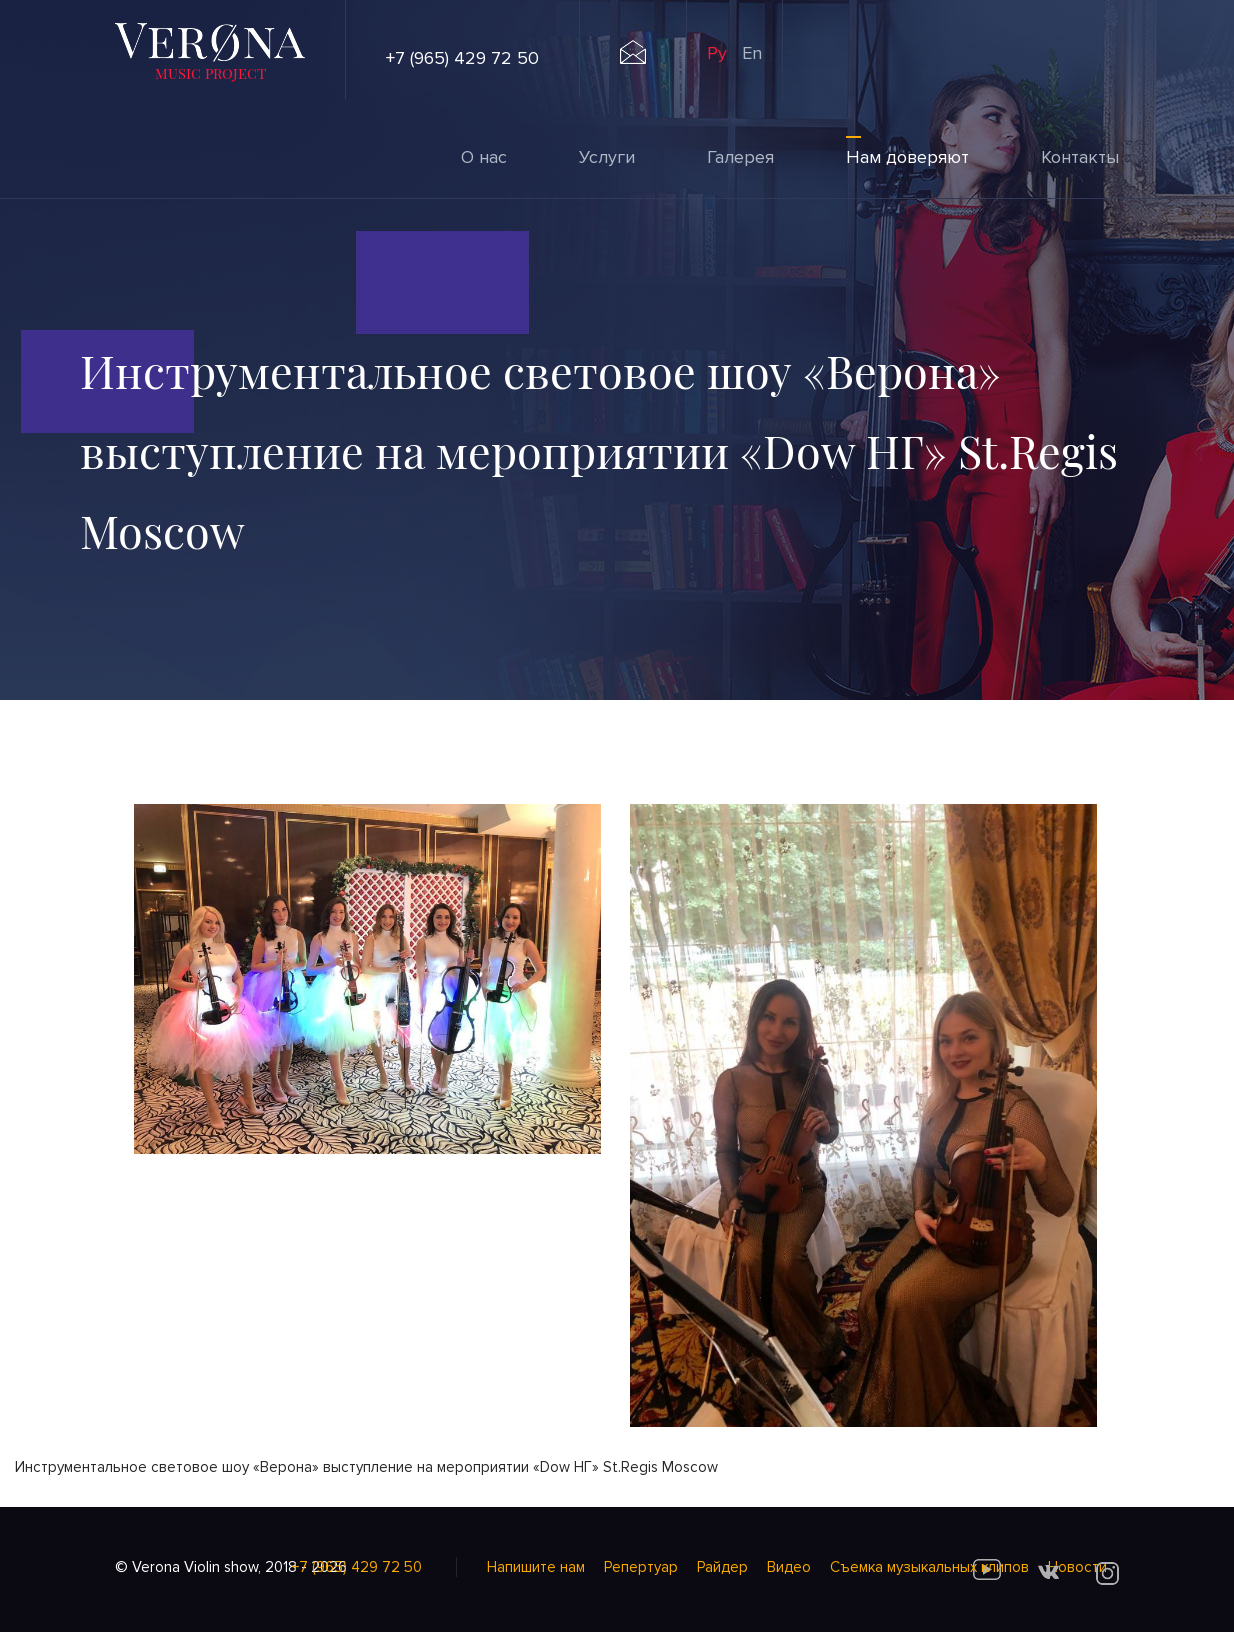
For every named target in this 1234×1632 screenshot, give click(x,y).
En (752, 53)
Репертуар (641, 1567)
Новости (1077, 1567)
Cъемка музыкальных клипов (929, 1567)
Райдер (722, 1567)
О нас (484, 157)
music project (210, 73)
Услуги (607, 157)
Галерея (740, 157)
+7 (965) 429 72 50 (462, 58)
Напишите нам (536, 1567)
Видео (789, 1567)
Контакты (1080, 157)
